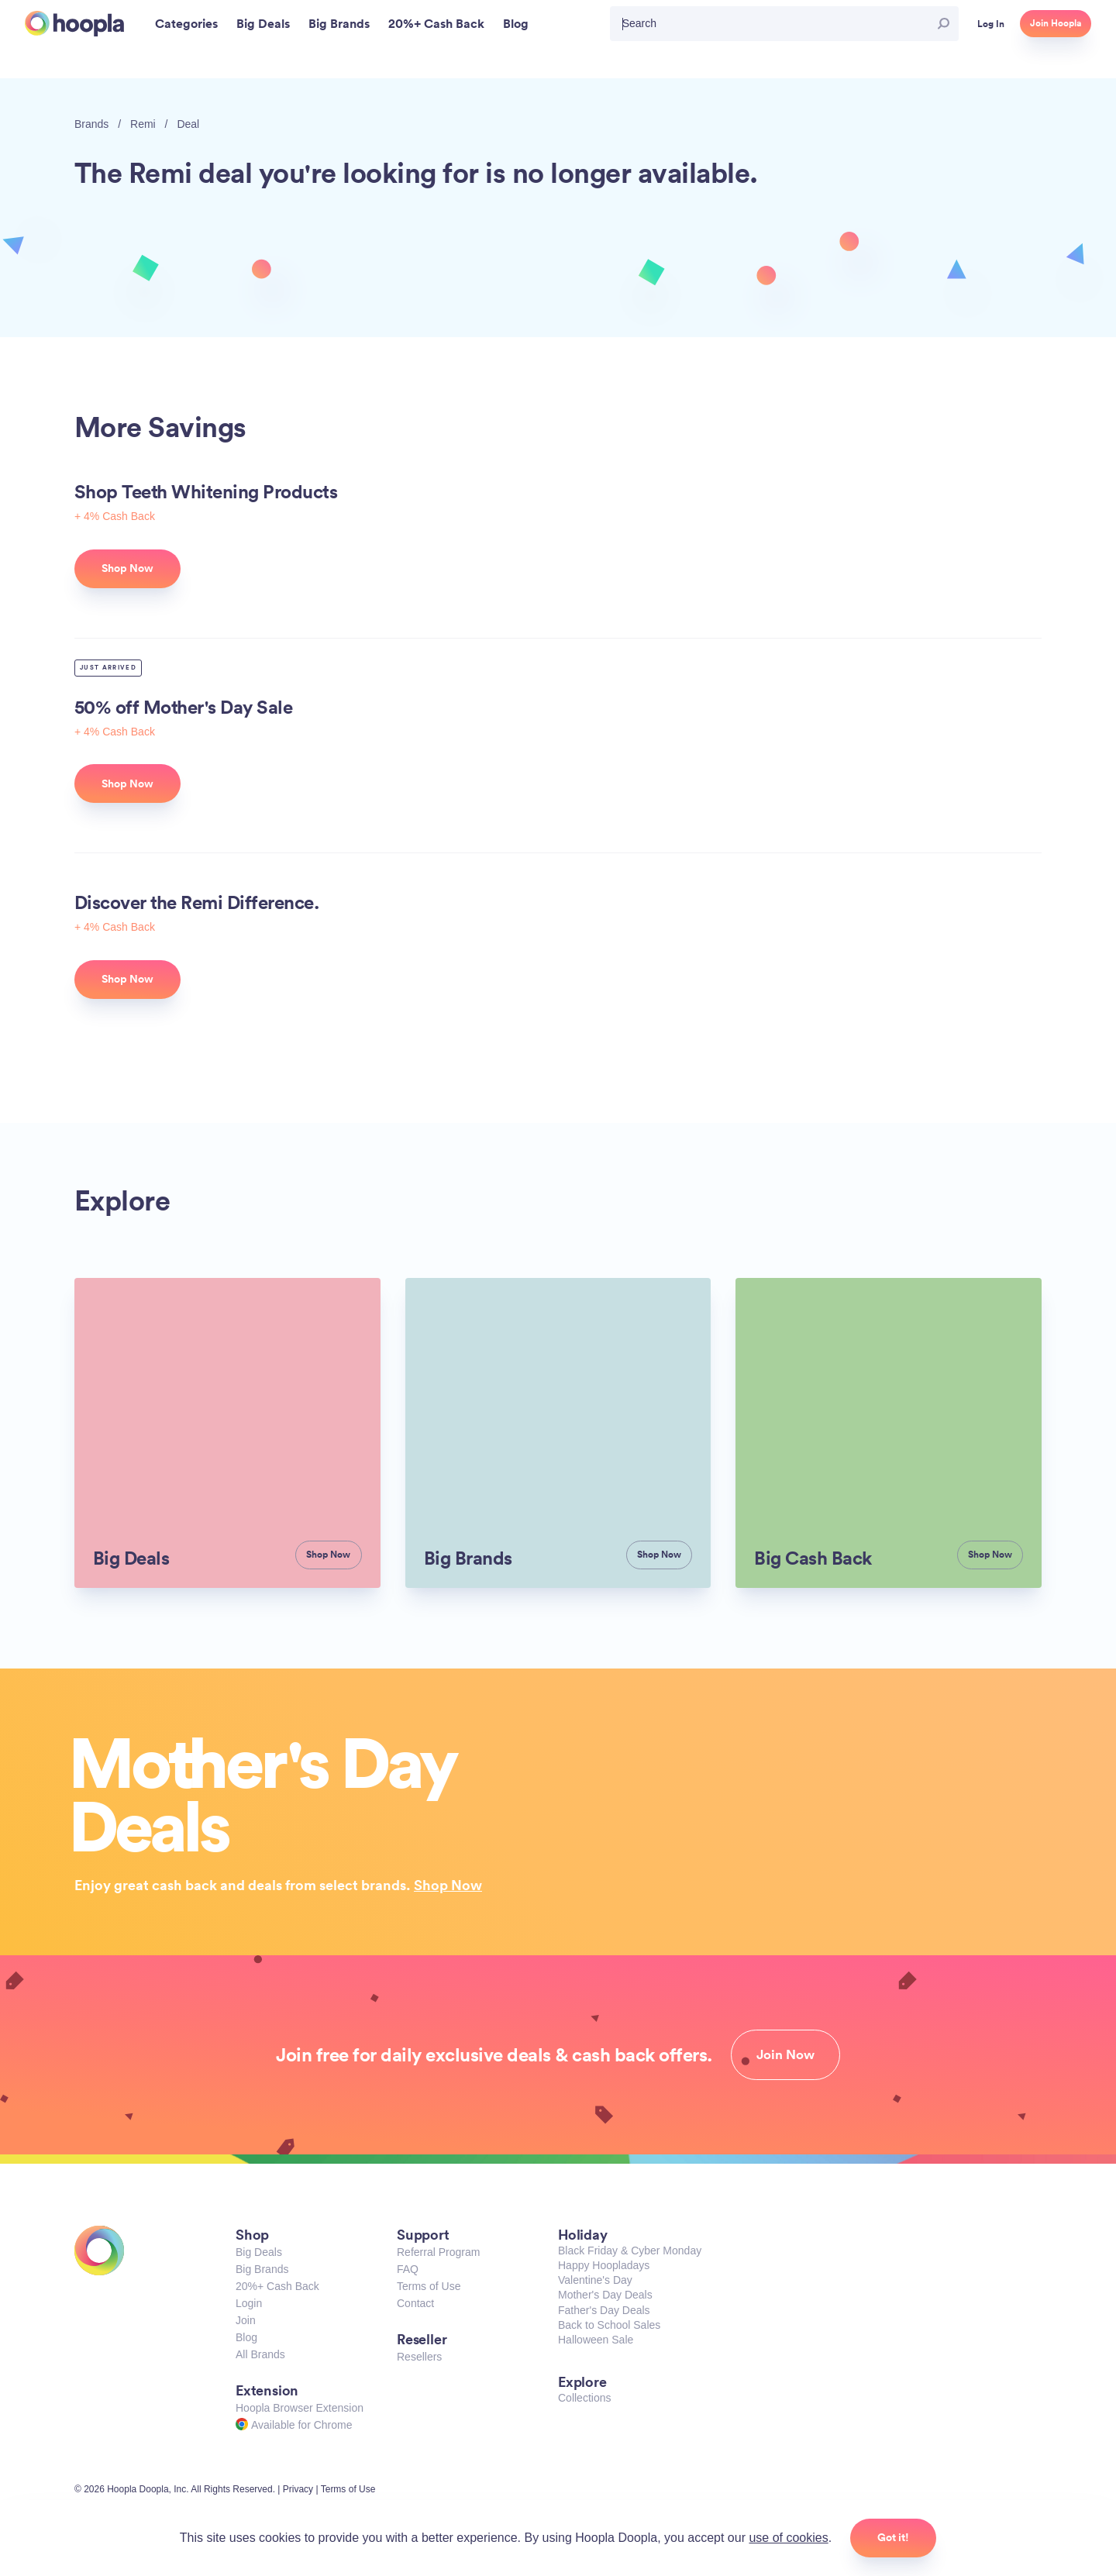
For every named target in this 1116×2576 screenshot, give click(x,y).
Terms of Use (428, 2286)
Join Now (785, 2054)
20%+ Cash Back (277, 2286)
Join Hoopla (1055, 23)
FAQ (407, 2269)
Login (249, 2303)
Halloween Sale (595, 2339)
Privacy (298, 2489)
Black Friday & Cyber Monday (629, 2250)
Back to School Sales (609, 2325)
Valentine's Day (595, 2280)
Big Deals (259, 2252)
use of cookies (788, 2537)
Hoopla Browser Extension (299, 2408)
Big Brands (262, 2269)
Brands (91, 124)
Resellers (419, 2356)
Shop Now (448, 1884)
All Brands (260, 2354)
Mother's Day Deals (605, 2294)
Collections (584, 2398)
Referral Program (438, 2252)
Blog (246, 2337)
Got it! (893, 2537)
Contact (415, 2303)
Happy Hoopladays (603, 2265)
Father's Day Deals (604, 2310)
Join (246, 2320)
